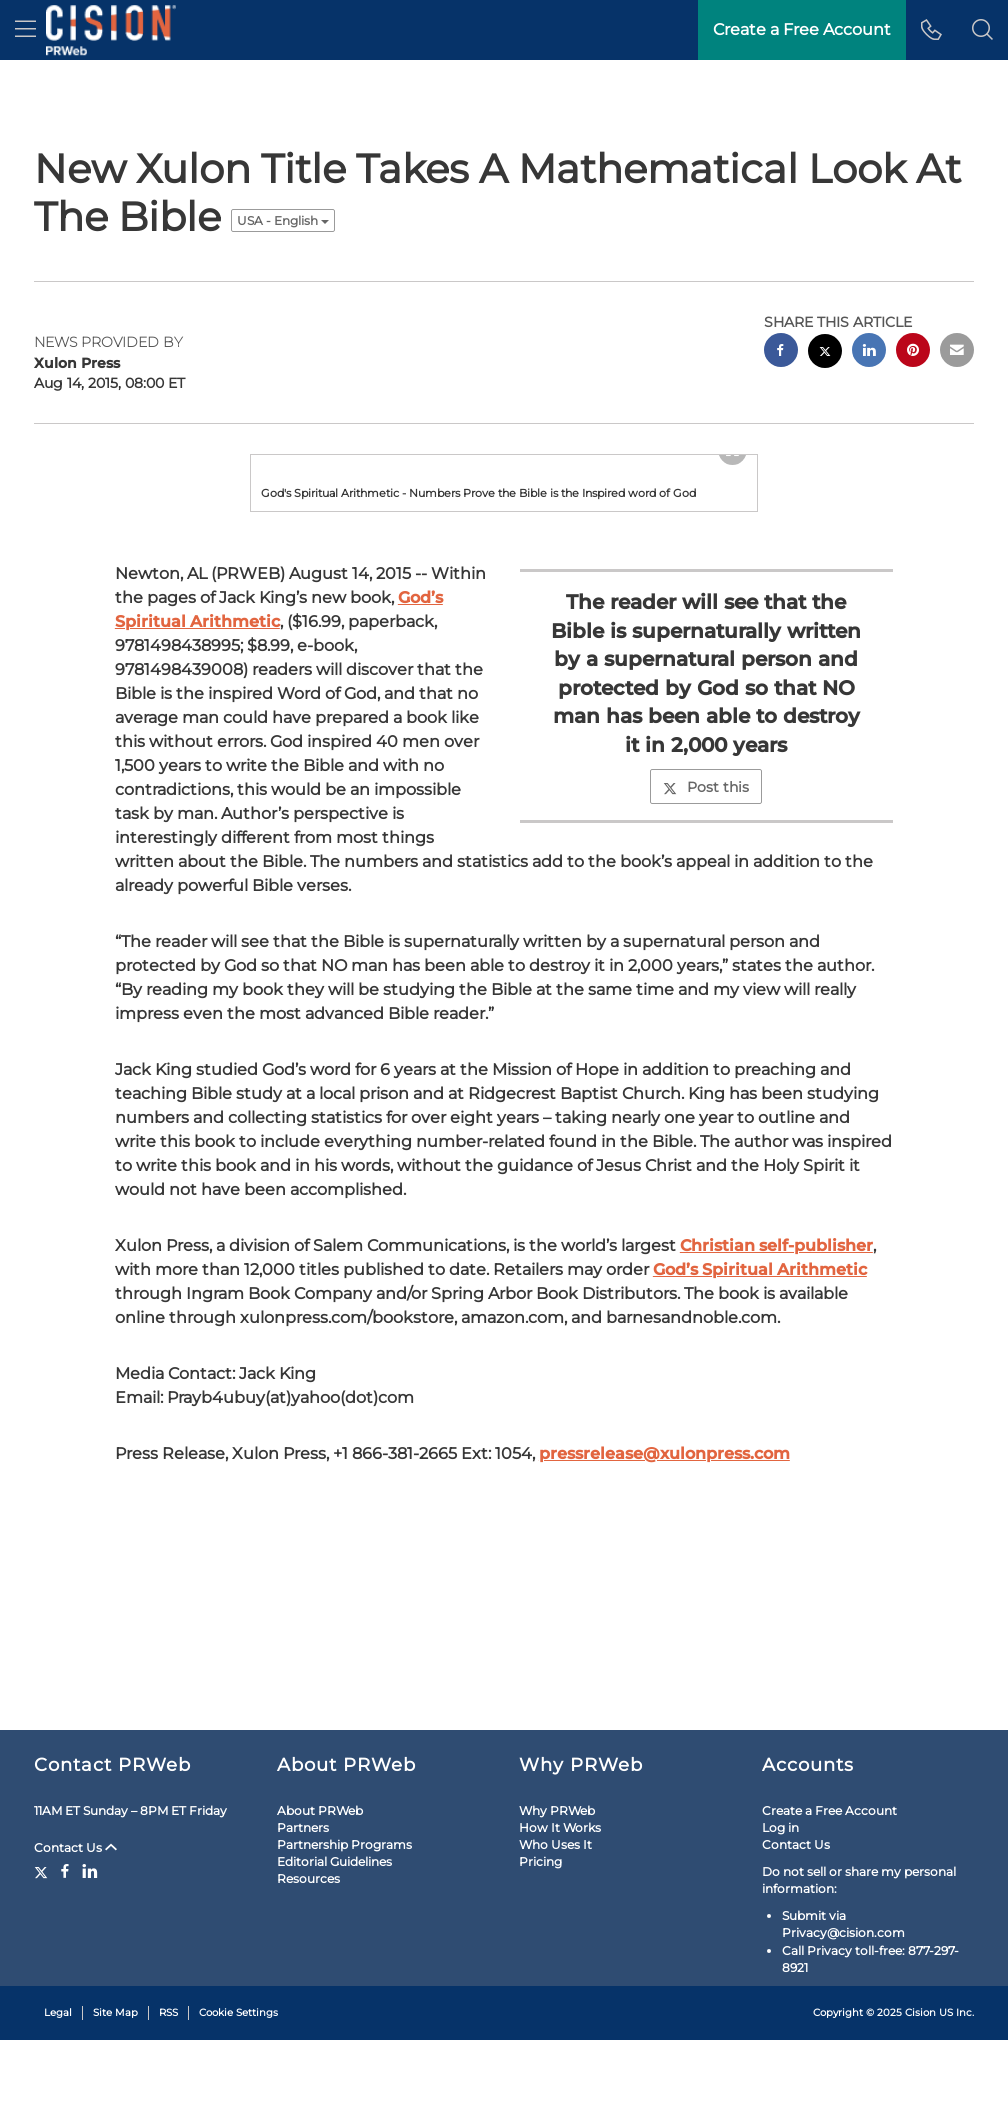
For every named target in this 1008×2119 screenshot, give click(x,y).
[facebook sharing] (781, 352)
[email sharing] (957, 352)
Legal (58, 2091)
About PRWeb (320, 1889)
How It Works (560, 1906)
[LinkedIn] (90, 1950)
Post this (706, 1037)
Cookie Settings (238, 2091)
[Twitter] (43, 1950)
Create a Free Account (829, 1889)
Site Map (115, 2091)
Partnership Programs (344, 1923)
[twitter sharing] (825, 353)
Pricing (540, 1940)
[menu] (25, 30)
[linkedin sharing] (869, 352)
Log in (780, 1906)
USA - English (283, 220)
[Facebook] (65, 1950)
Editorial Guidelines (334, 1940)
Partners (303, 1906)
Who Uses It (555, 1923)
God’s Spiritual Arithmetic (760, 1519)
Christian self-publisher (776, 1495)
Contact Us (75, 1926)
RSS (168, 2091)
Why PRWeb (557, 1889)
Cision (920, 2091)
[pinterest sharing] (913, 352)
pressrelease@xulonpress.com (664, 1703)
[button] (982, 30)
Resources (308, 1957)
